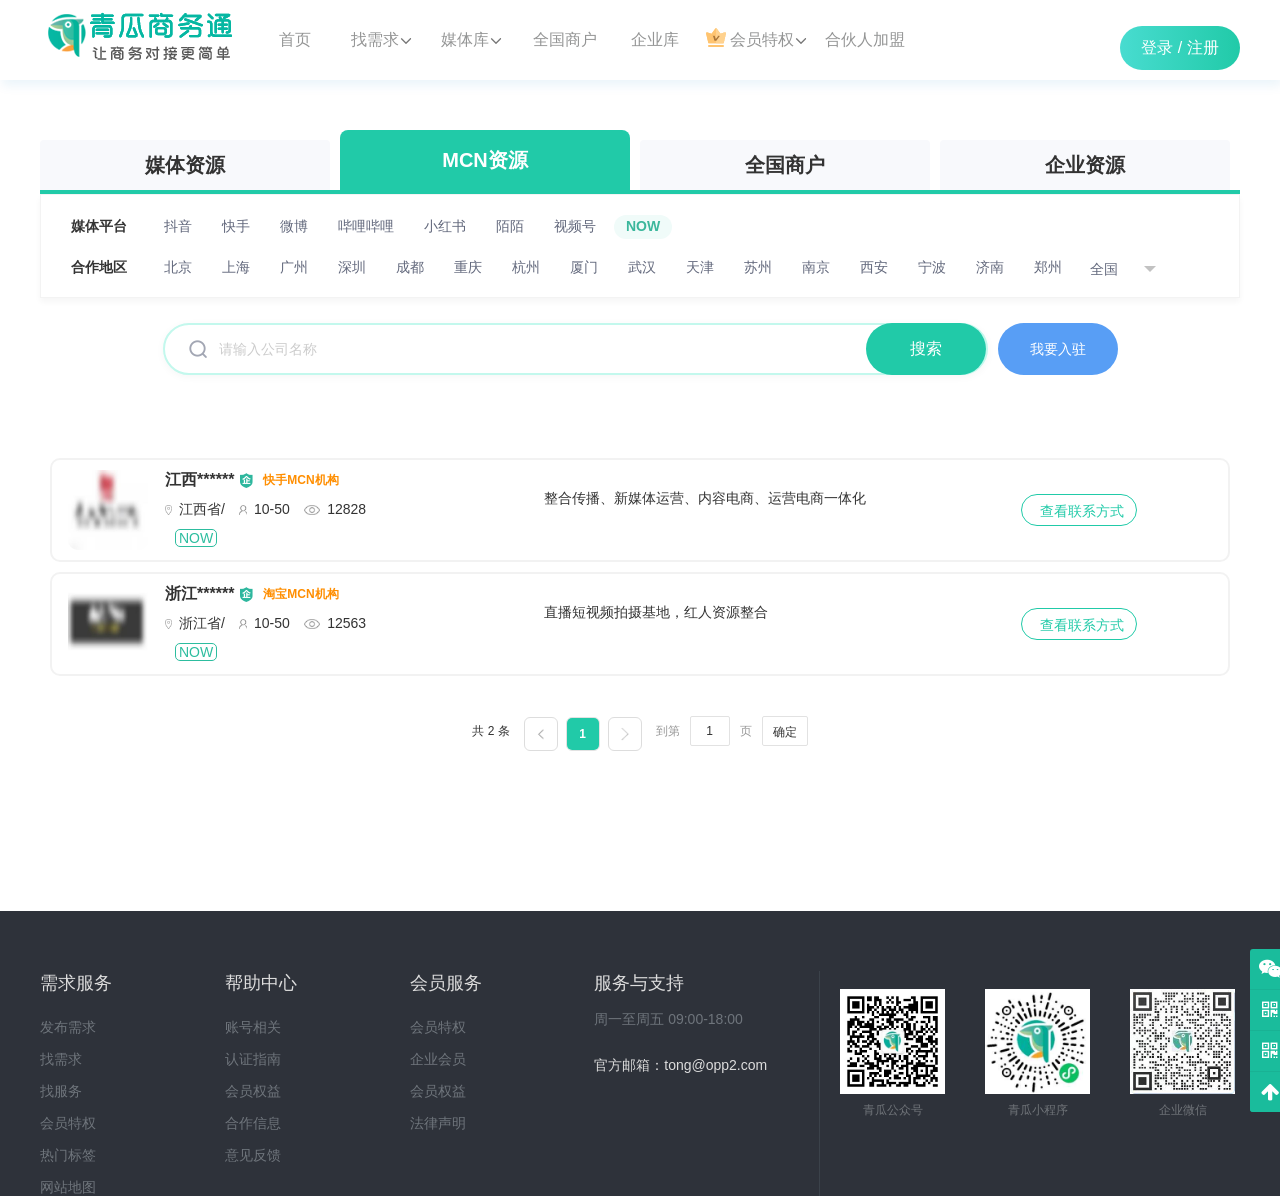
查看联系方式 (1082, 511)
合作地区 (99, 267)
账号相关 (253, 1027)
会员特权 (68, 1123)
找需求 (61, 1059)
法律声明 (438, 1123)
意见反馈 (253, 1155)
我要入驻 (1058, 349)
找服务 (61, 1091)
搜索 (926, 348)
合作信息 (253, 1123)
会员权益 (253, 1091)
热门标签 (68, 1155)
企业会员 (438, 1059)
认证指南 (253, 1059)
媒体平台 (99, 226)
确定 (785, 732)
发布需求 (68, 1027)
